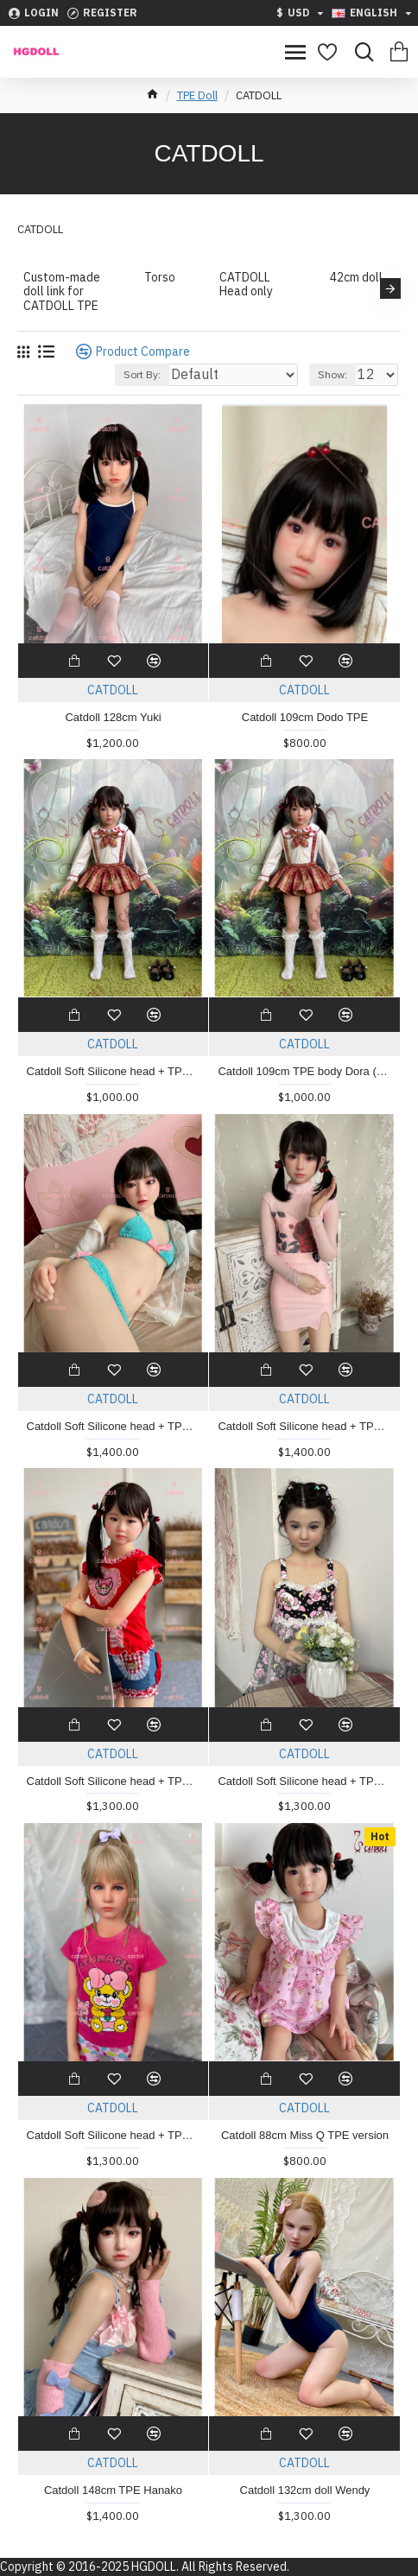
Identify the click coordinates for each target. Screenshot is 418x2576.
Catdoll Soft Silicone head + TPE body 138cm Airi (304, 1426)
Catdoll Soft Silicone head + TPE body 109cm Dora (113, 1071)
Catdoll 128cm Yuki (113, 717)
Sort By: (142, 374)
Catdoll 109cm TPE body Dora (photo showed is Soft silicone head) (304, 1071)
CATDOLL (112, 690)
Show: (332, 374)
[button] (390, 288)
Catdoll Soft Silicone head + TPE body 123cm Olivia (113, 2135)
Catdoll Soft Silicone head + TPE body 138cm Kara (113, 1426)
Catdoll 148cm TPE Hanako (113, 2490)
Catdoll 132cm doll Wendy (305, 2490)
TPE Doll (197, 95)
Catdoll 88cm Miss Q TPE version (305, 2135)
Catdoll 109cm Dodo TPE (305, 717)
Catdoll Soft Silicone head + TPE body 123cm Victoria (304, 1781)
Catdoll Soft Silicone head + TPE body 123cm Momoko (113, 1781)
